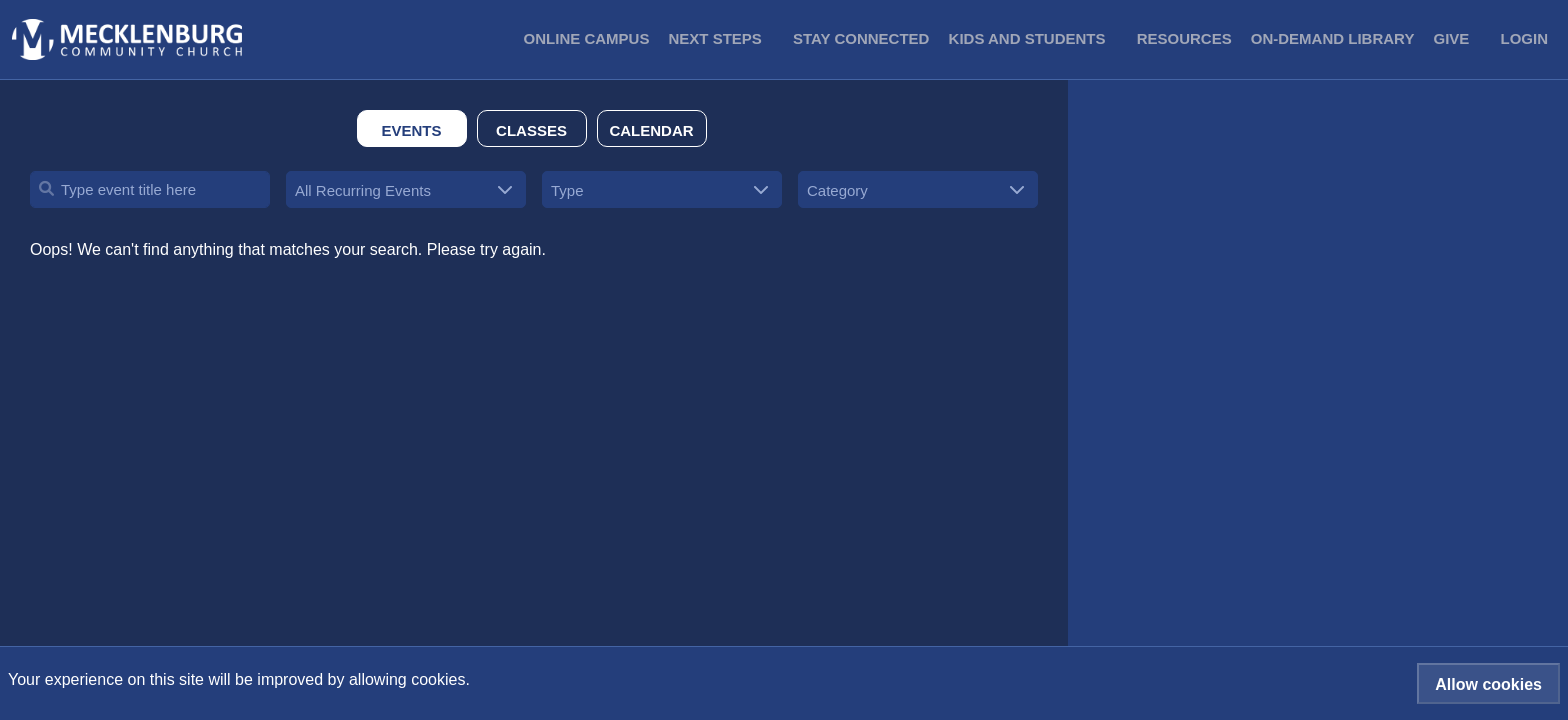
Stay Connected (861, 38)
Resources (1184, 38)
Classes (531, 130)
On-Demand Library (1333, 38)
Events (411, 130)
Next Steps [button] (715, 38)
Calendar (651, 130)
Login (1525, 38)
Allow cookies (1488, 684)
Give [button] (1452, 38)
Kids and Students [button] (1027, 38)
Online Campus (587, 38)
